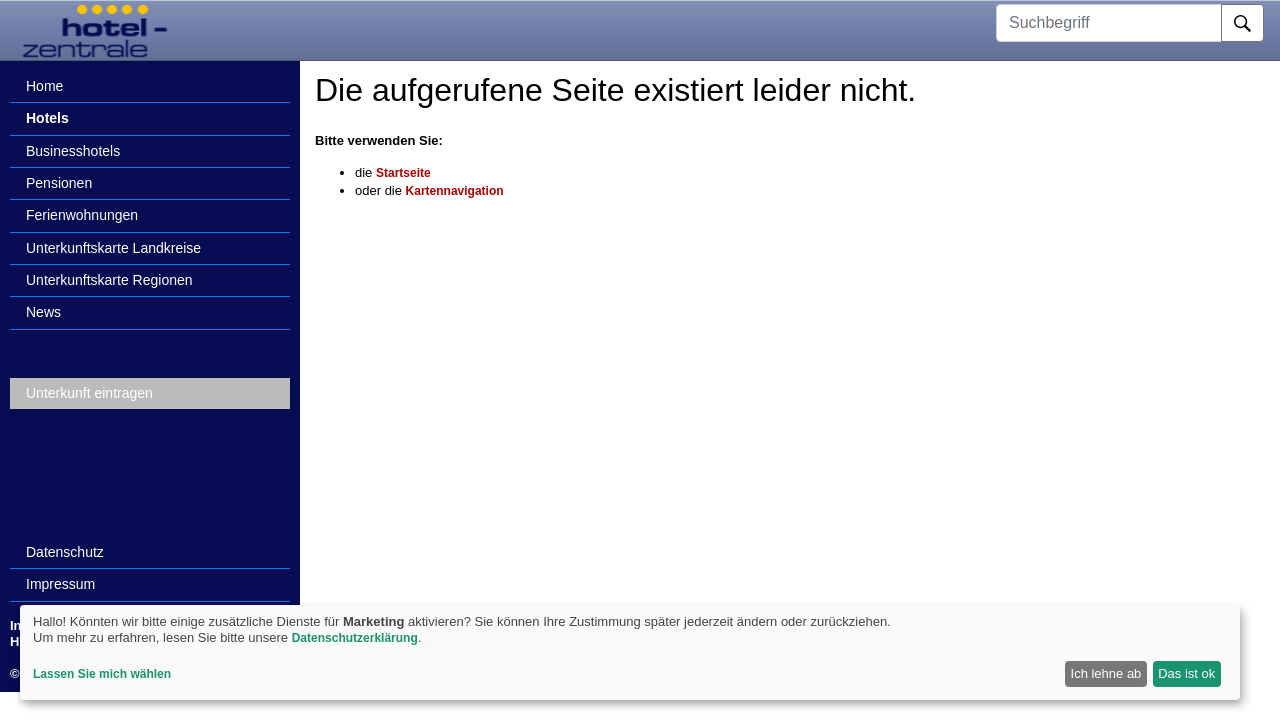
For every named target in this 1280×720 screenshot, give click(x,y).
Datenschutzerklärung (355, 638)
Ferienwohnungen (82, 215)
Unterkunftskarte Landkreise (113, 248)
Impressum (60, 584)
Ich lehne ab (1106, 673)
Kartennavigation (455, 191)
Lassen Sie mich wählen (102, 674)
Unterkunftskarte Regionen (109, 280)
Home (44, 86)
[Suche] (1242, 23)
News (43, 312)
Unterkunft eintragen (89, 393)
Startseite (403, 173)
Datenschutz (65, 552)
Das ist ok (1186, 673)
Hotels (47, 118)
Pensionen (59, 183)
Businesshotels (73, 151)
